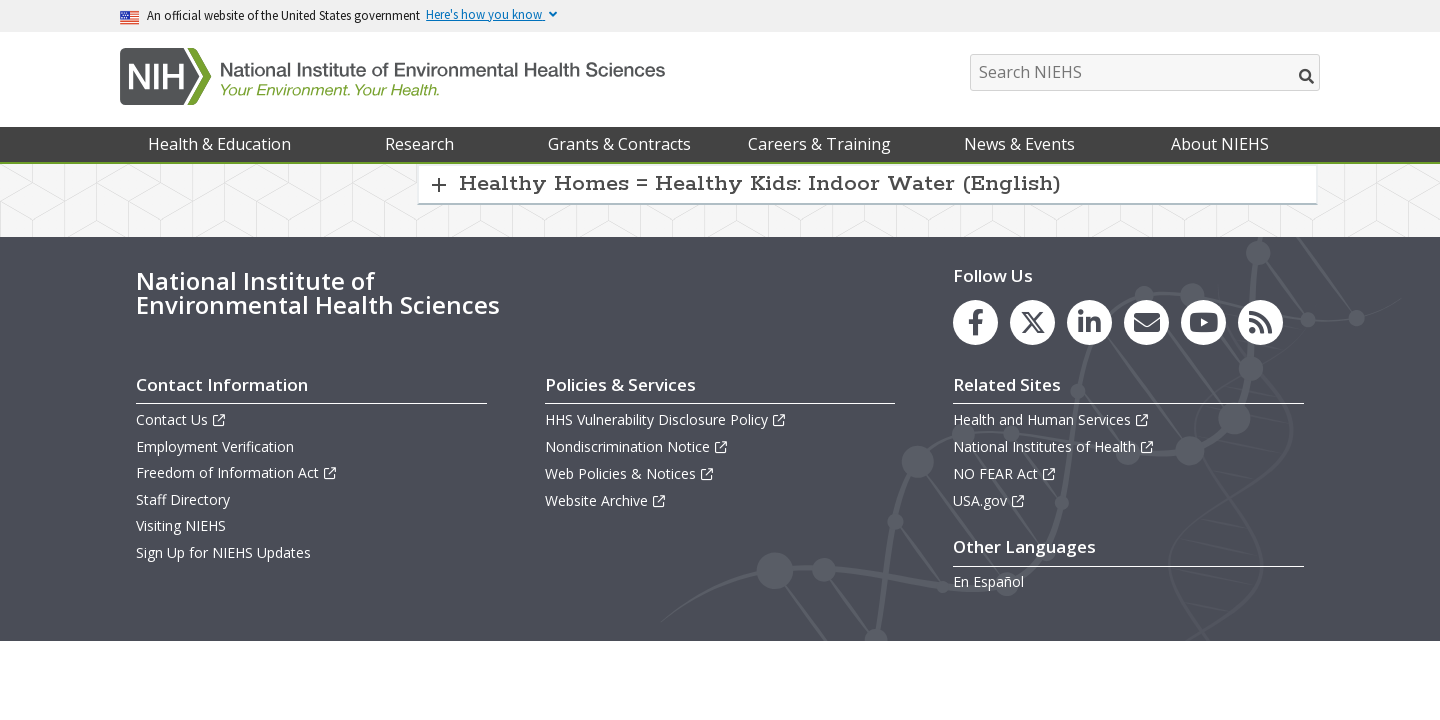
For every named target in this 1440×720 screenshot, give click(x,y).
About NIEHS (1220, 144)
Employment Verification (215, 446)
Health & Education (219, 144)
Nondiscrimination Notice (637, 446)
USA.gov (989, 500)
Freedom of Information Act (237, 472)
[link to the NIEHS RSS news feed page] (1260, 322)
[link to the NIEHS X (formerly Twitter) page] (1032, 322)
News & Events (1019, 144)
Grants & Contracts (619, 144)
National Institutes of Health (1054, 446)
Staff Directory (183, 499)
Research (419, 144)
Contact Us (181, 419)
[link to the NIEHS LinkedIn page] (1089, 322)
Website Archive (606, 500)
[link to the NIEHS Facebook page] (975, 322)
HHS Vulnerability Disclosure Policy (666, 419)
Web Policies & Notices (630, 473)
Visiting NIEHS (181, 525)
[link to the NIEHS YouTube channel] (1203, 322)
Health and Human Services (1051, 419)
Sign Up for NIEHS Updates (223, 552)
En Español (988, 581)
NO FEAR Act (1005, 473)
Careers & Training (819, 144)
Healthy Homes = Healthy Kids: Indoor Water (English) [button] (760, 184)
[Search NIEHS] (1145, 72)
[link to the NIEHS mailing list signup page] (1146, 322)
